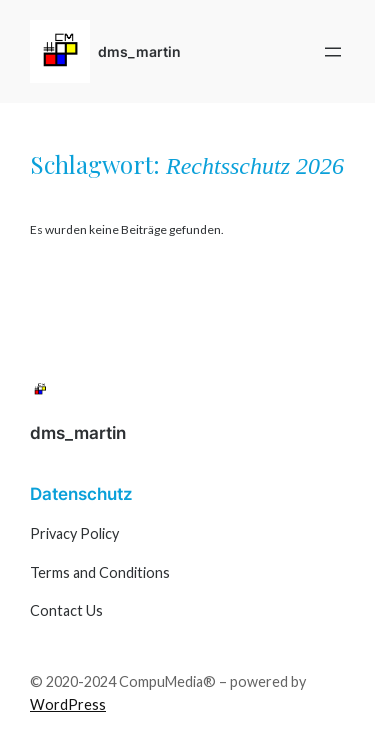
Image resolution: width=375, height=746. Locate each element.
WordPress (68, 704)
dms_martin (139, 51)
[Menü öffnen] (333, 52)
